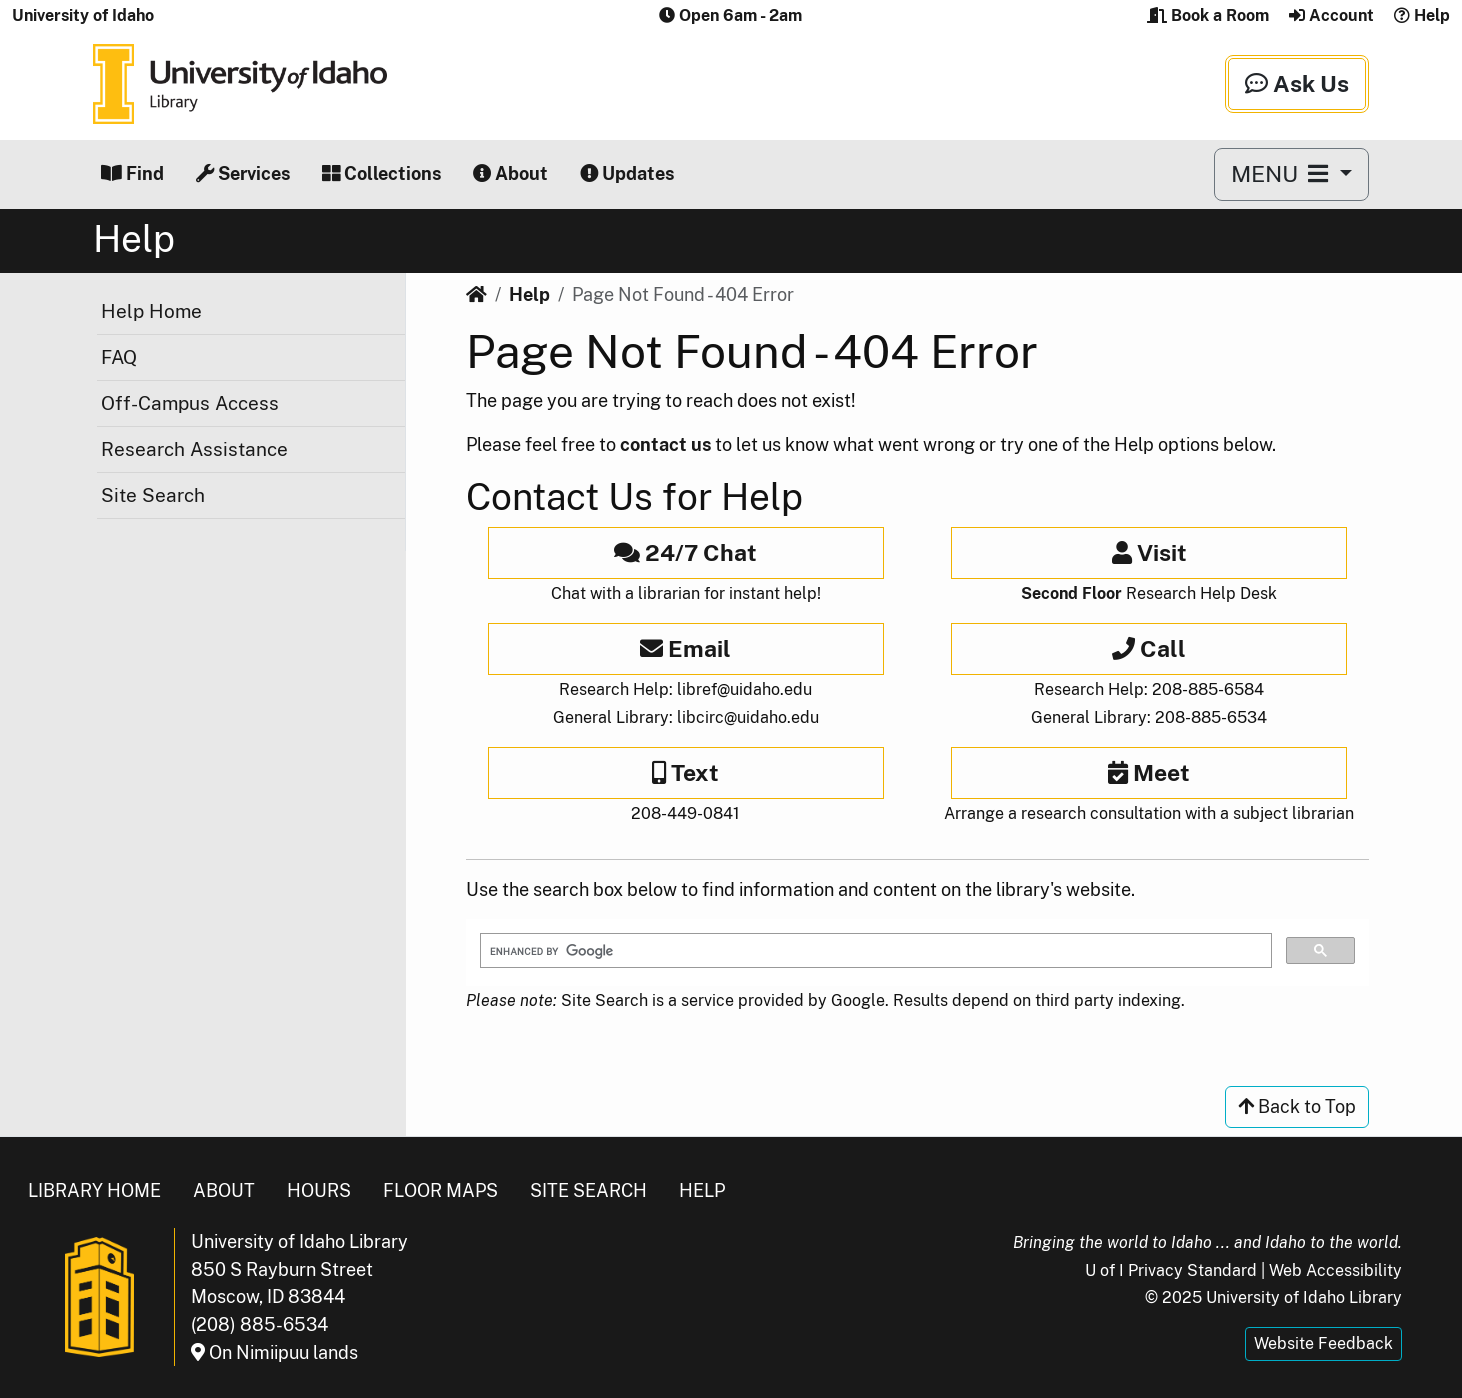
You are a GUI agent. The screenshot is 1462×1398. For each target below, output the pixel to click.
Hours (319, 1190)
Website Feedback (1323, 1343)
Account (1331, 15)
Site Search (153, 495)
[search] (874, 951)
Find (132, 173)
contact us (665, 444)
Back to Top (1297, 1106)
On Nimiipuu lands (274, 1352)
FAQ (119, 357)
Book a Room (1208, 15)
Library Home (94, 1190)
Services (243, 173)
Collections (381, 173)
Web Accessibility (1335, 1270)
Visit (1149, 552)
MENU (1282, 173)
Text (685, 772)
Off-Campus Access (190, 403)
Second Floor (1071, 593)
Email (685, 648)
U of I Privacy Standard (1171, 1270)
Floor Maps (440, 1190)
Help (1422, 15)
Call (1149, 648)
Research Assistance (194, 449)
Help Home (151, 311)
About (510, 173)
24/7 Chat (685, 552)
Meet (1149, 772)
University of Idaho (83, 15)
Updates (627, 173)
